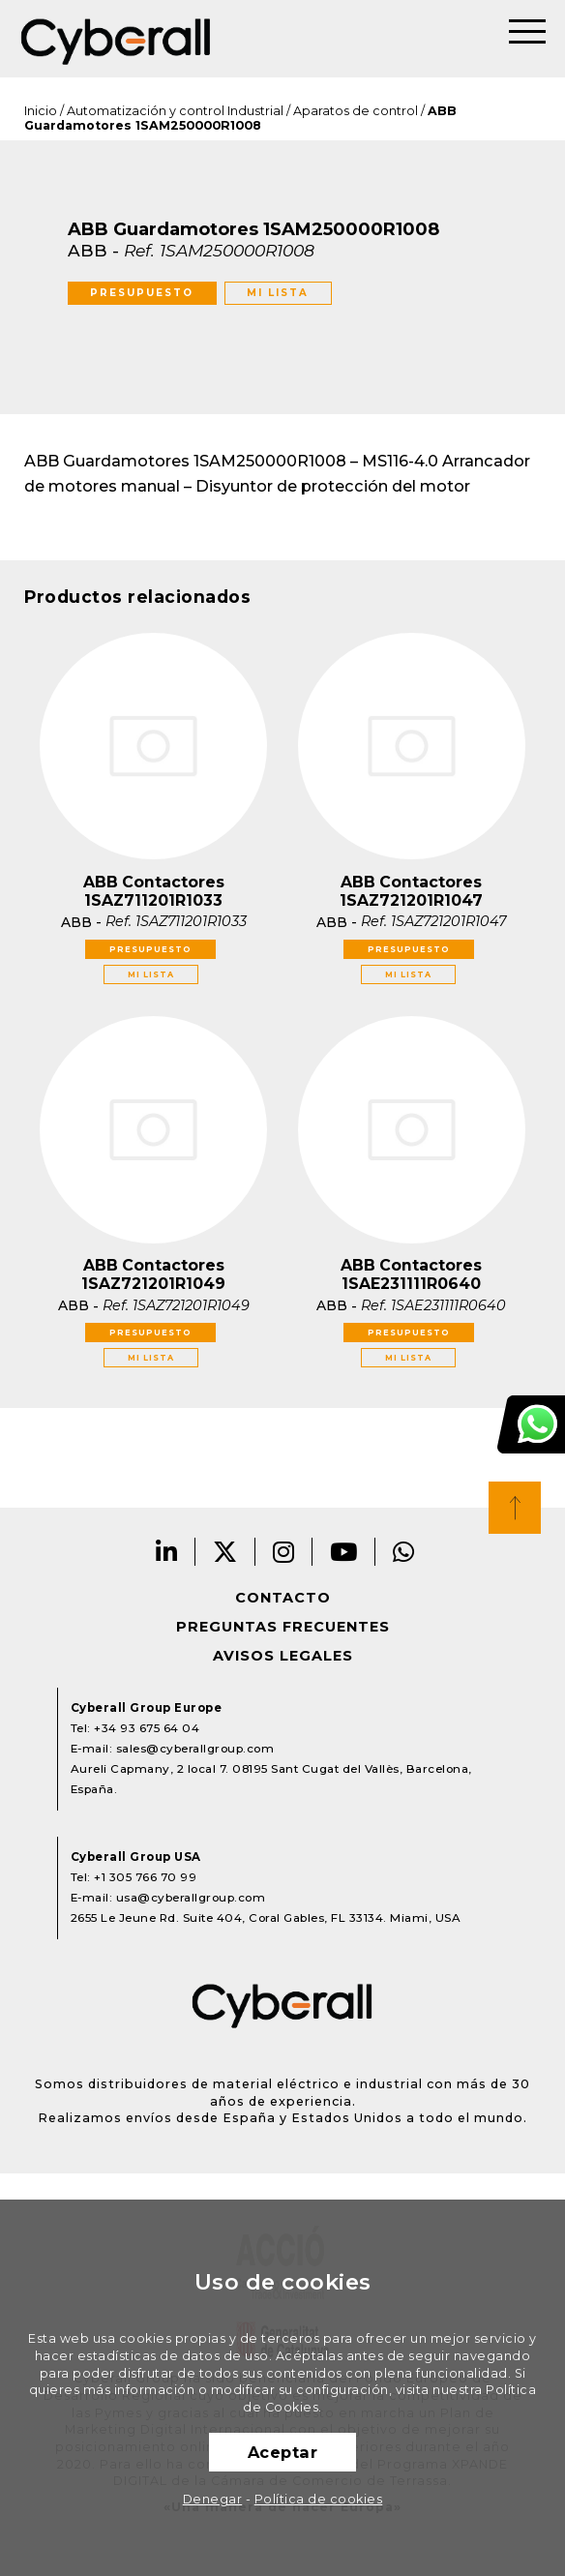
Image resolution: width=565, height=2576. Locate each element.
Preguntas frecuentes (283, 1626)
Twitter (225, 1552)
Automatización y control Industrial (175, 111)
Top (515, 1508)
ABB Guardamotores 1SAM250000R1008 (240, 118)
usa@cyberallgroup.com (191, 1897)
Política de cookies (318, 2499)
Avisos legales (283, 1655)
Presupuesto (141, 292)
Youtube (344, 1552)
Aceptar (283, 2452)
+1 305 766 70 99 (145, 1877)
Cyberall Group (116, 38)
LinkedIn (167, 1552)
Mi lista (278, 292)
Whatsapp (404, 1552)
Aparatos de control (355, 111)
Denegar (213, 2499)
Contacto (283, 1597)
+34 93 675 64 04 (146, 1728)
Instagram (284, 1552)
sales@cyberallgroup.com (195, 1748)
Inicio (40, 111)
